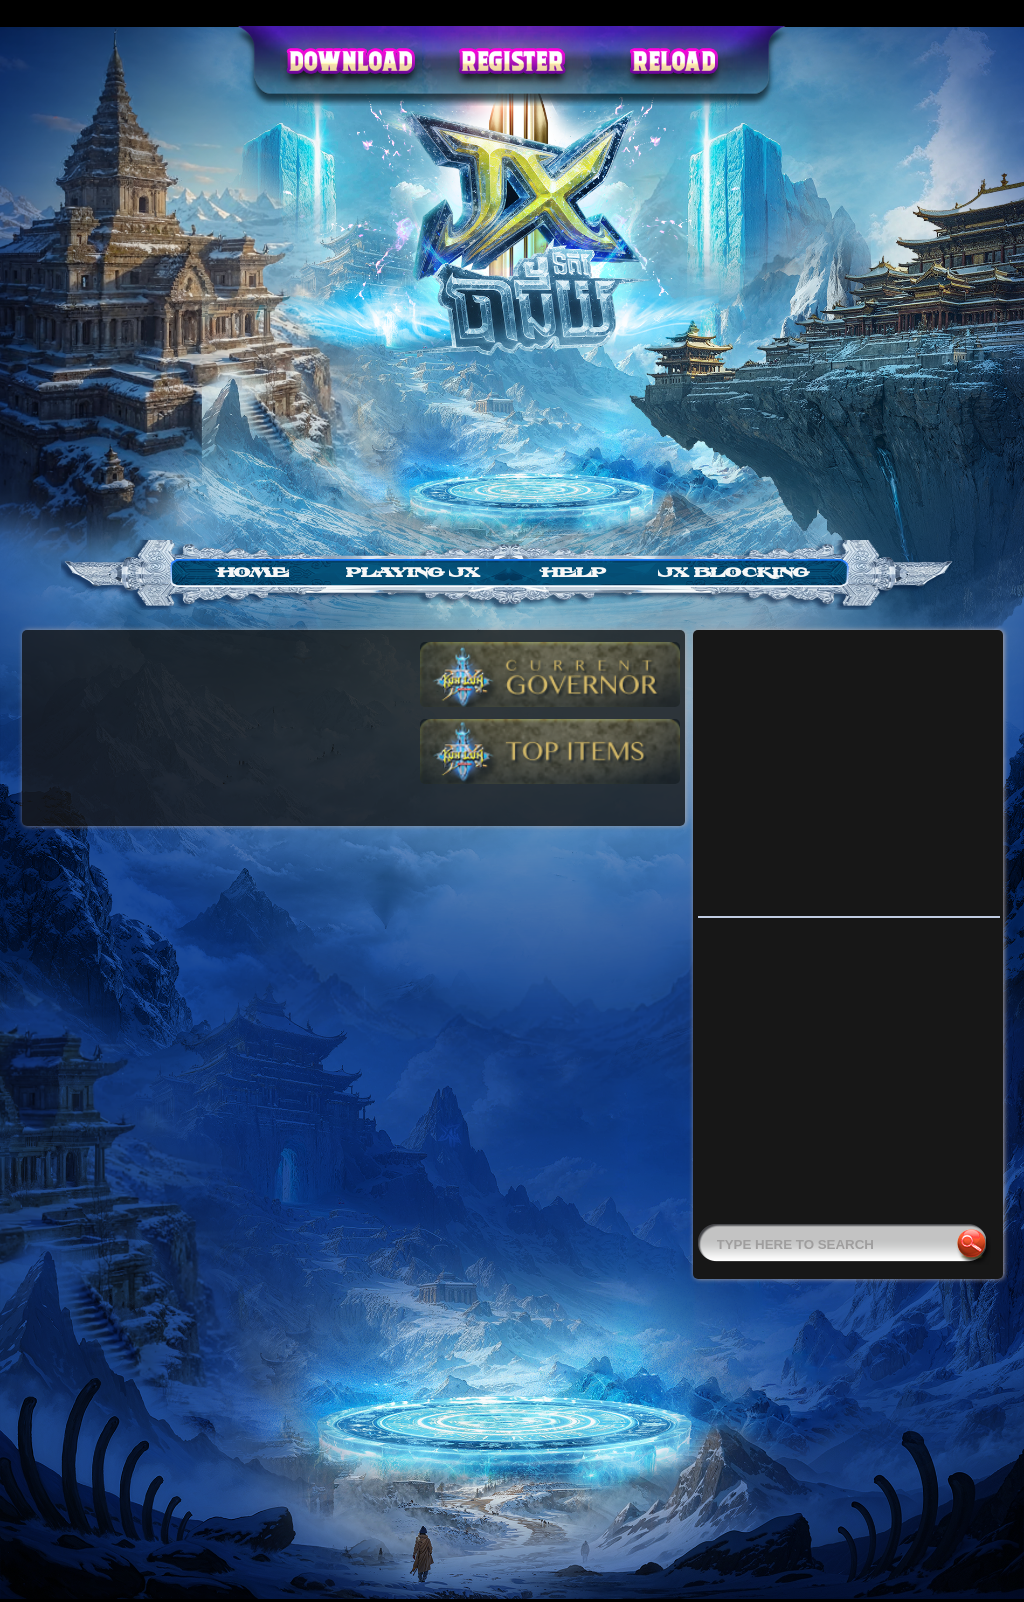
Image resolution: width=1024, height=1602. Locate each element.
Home (253, 573)
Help (573, 573)
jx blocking (733, 573)
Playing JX (413, 573)
